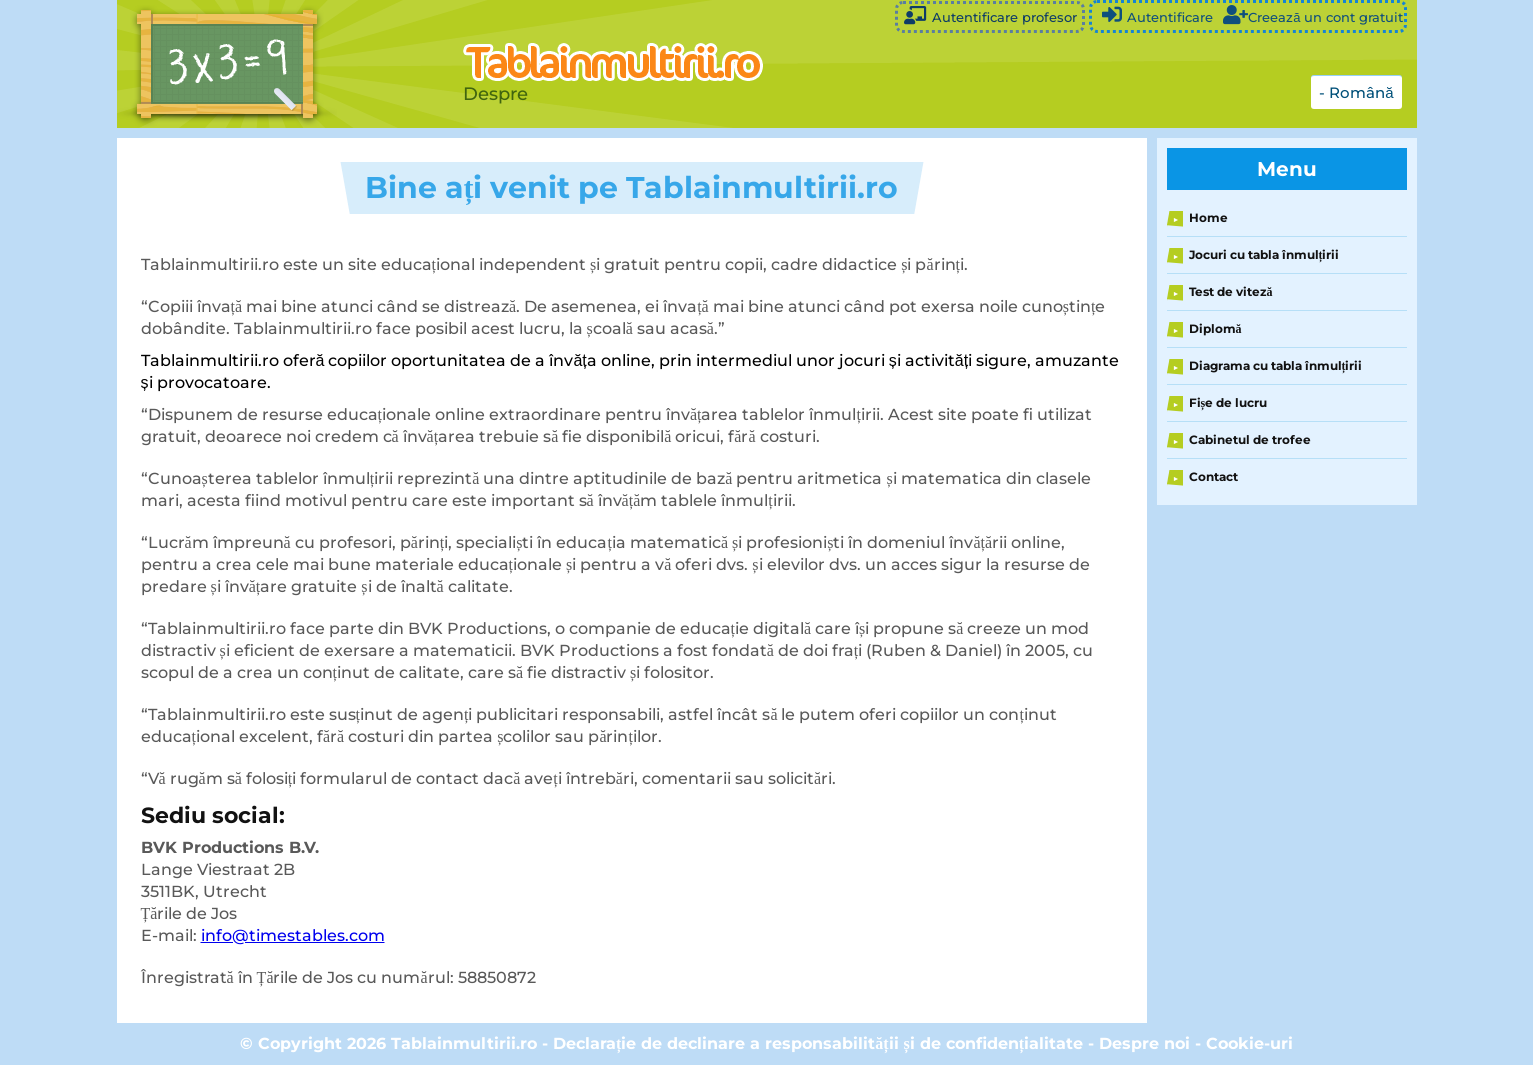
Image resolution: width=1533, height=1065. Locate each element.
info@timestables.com (293, 935)
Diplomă (1215, 328)
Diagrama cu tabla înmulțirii (1276, 365)
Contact (1213, 476)
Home (1208, 217)
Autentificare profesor (990, 15)
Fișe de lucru (1228, 402)
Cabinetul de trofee (1250, 439)
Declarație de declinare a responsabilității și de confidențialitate (818, 1043)
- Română (1356, 92)
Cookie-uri (1249, 1043)
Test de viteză (1231, 291)
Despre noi (1144, 1043)
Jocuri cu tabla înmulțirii (1264, 254)
